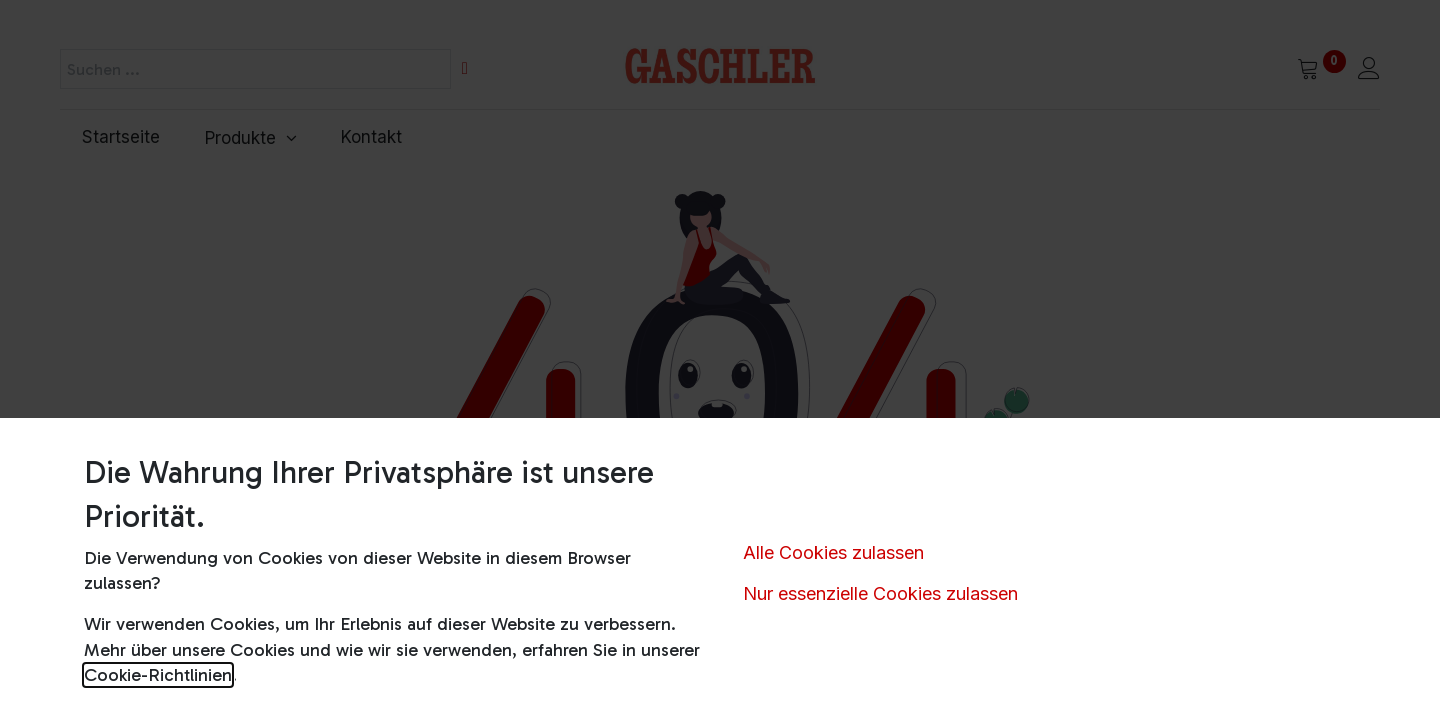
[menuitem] (121, 138)
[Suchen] (465, 69)
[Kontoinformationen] (1369, 70)
